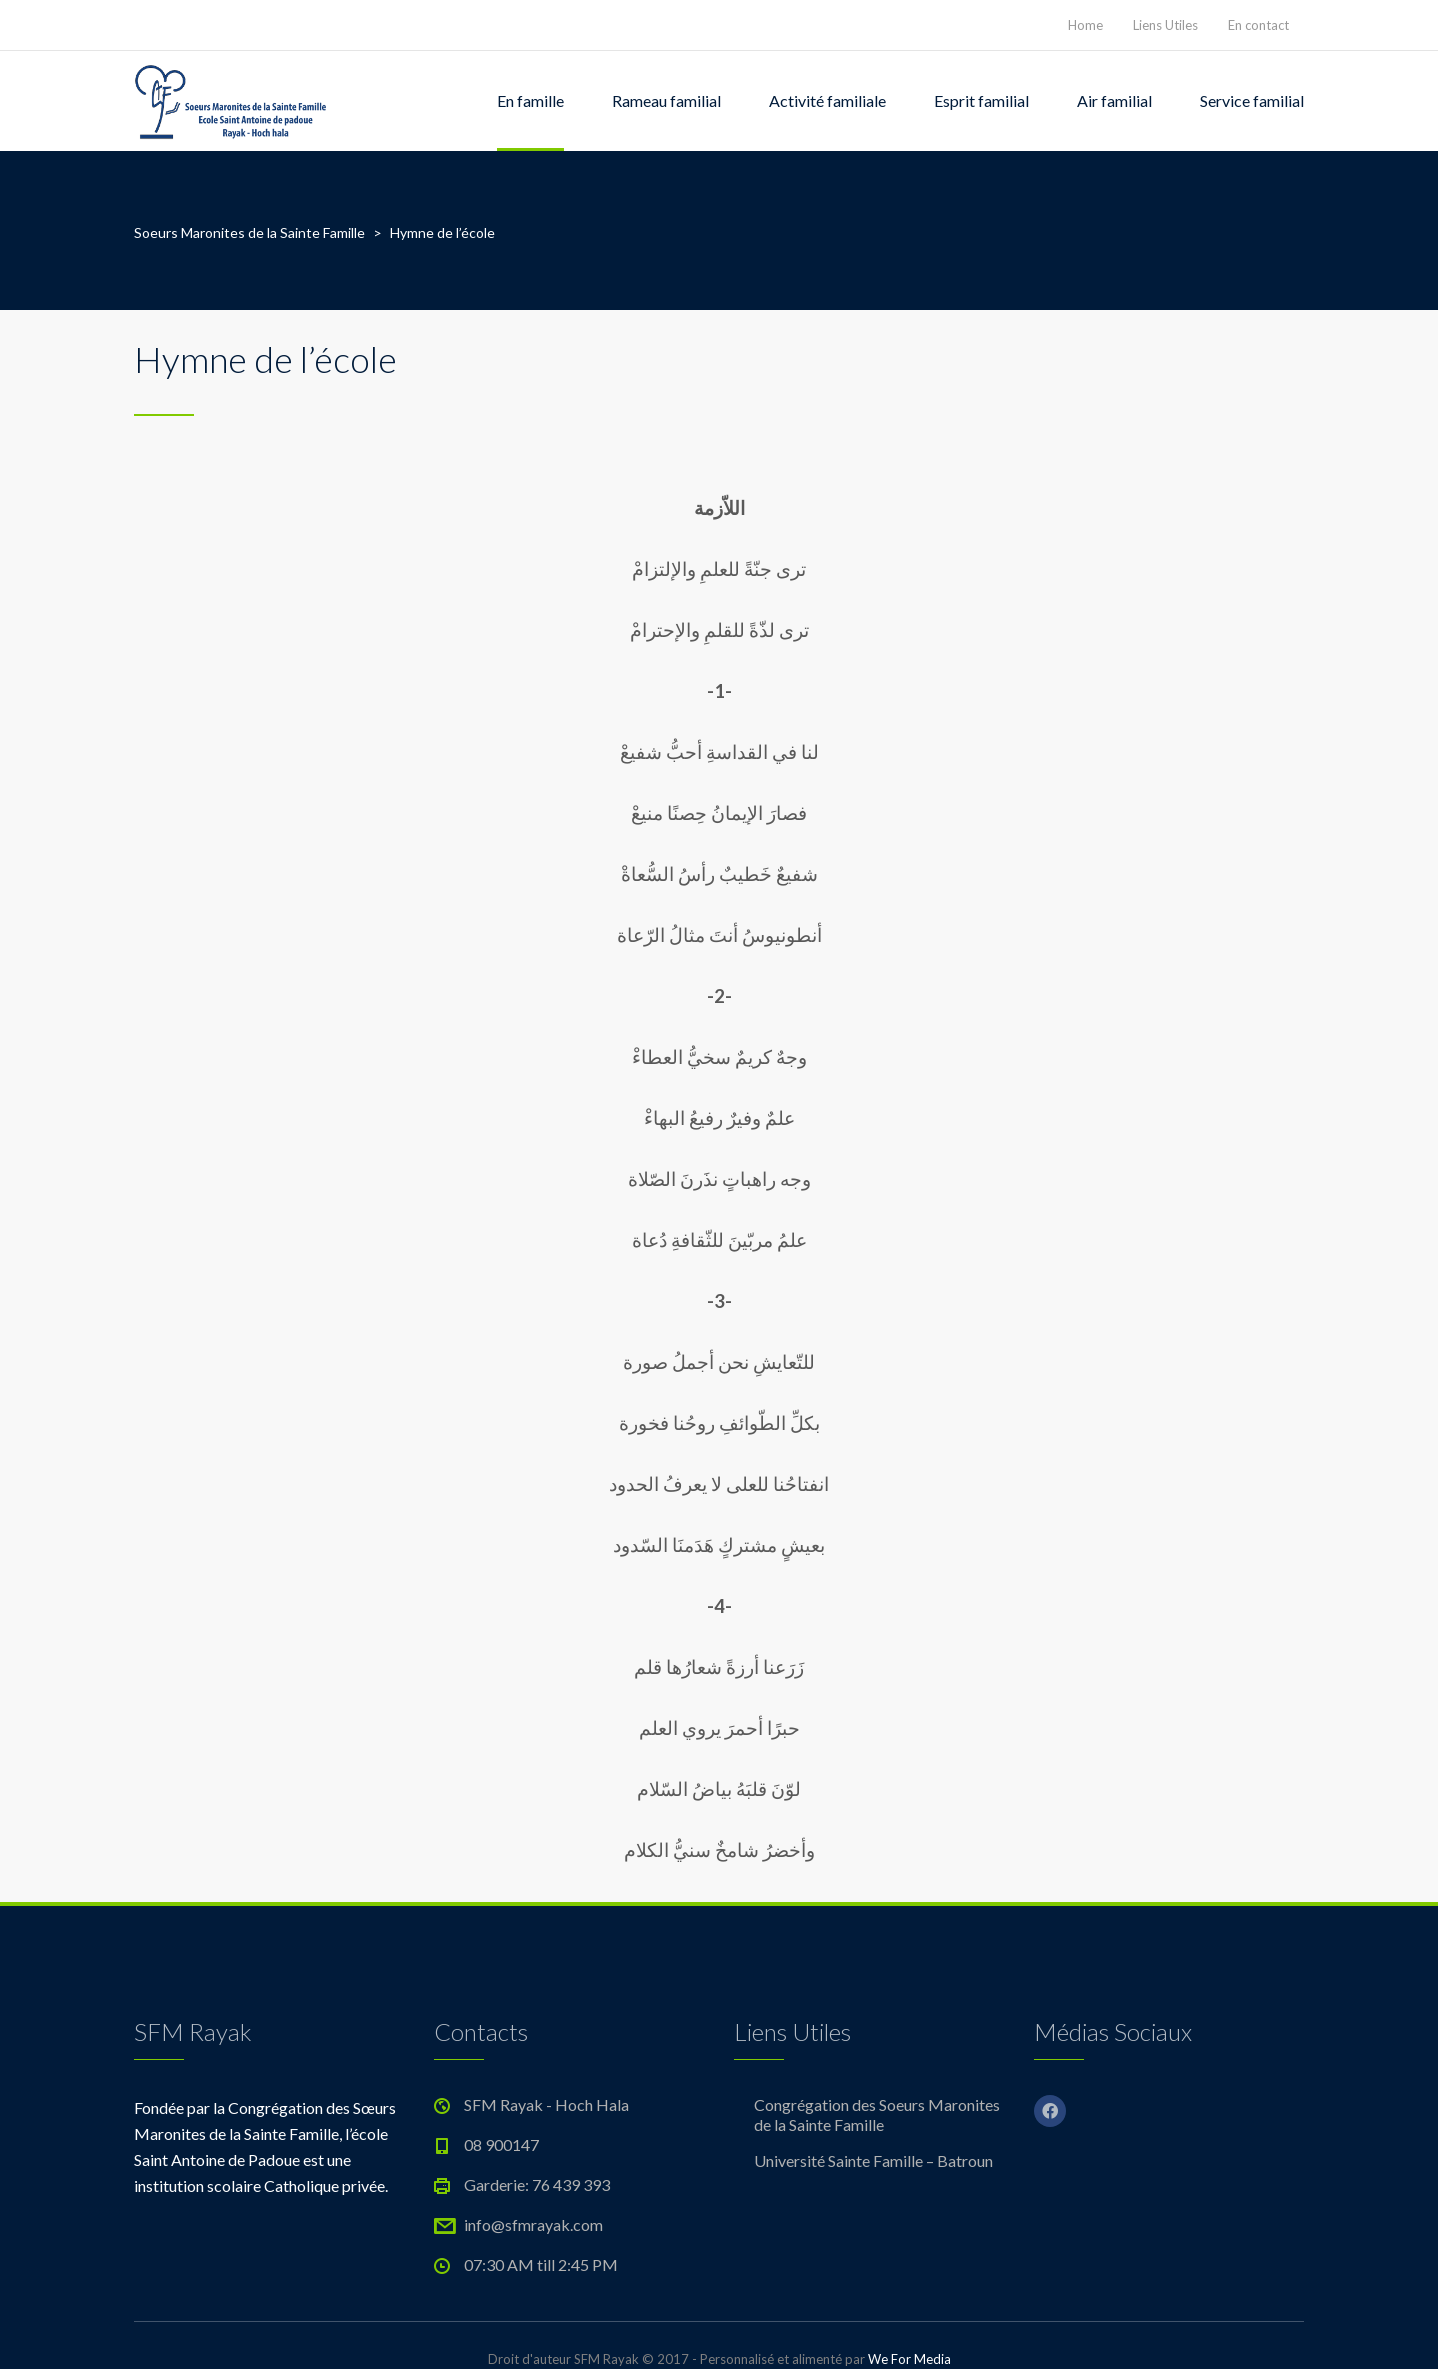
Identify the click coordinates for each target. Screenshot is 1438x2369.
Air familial (1114, 100)
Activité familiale (827, 100)
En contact (1258, 25)
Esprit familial (981, 100)
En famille (530, 100)
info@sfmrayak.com (533, 2224)
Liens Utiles (1165, 25)
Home (1085, 25)
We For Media (909, 2359)
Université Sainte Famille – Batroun (873, 2160)
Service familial (1252, 100)
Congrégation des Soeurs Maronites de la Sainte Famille (877, 2114)
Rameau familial (666, 100)
